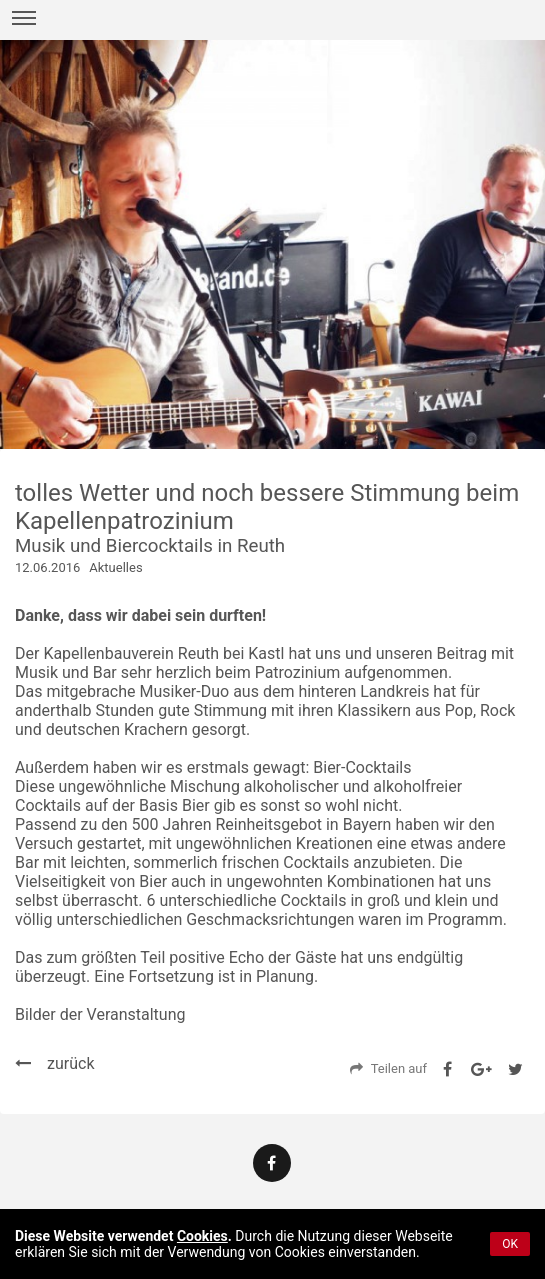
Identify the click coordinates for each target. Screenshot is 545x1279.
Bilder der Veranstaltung (100, 1014)
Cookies (202, 1236)
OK (510, 1244)
